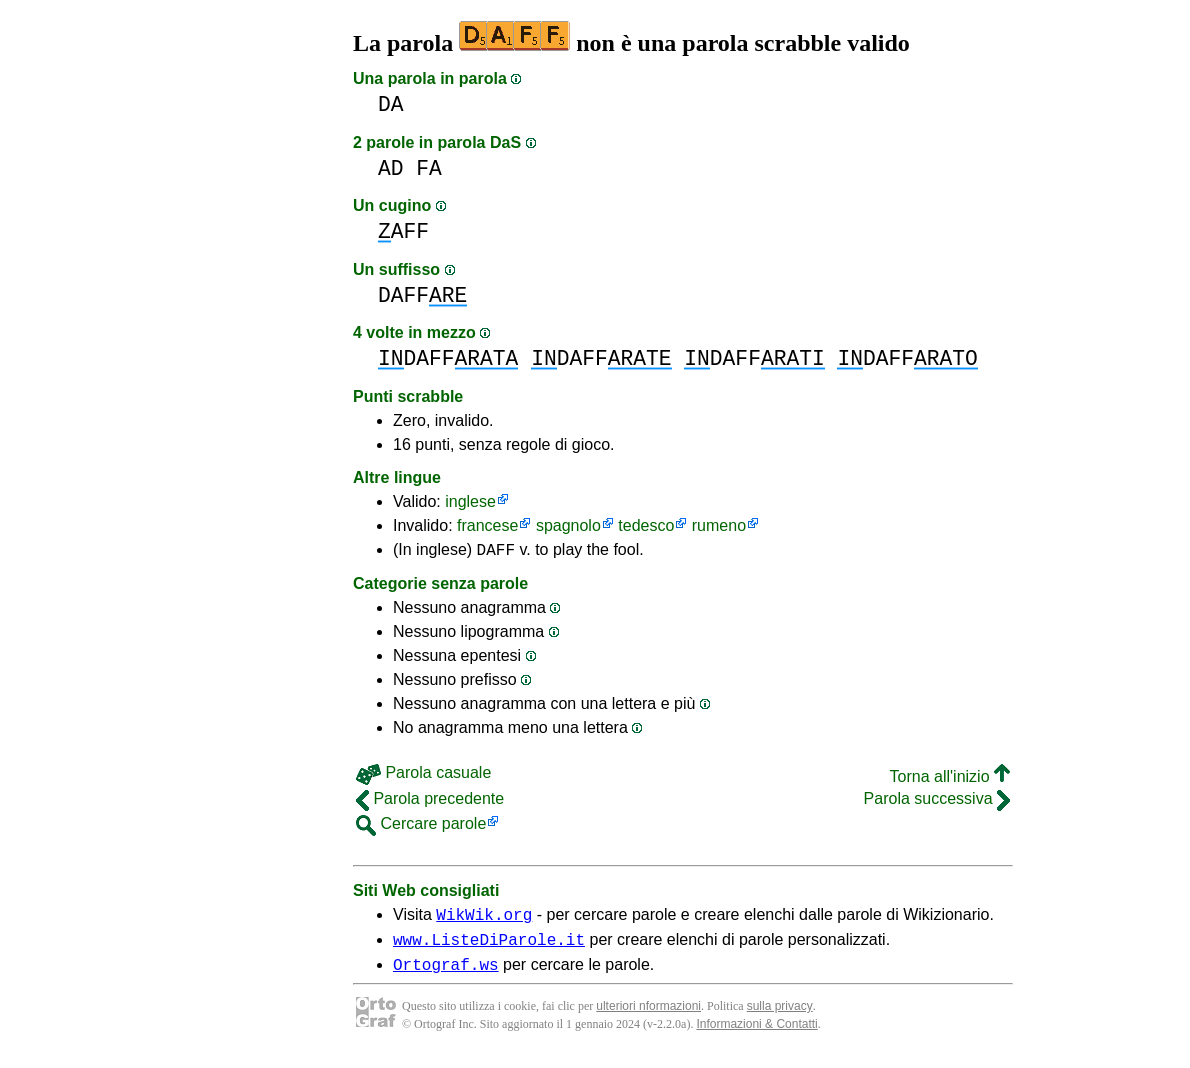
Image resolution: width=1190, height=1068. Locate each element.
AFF (403, 231)
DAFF (422, 295)
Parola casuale (423, 775)
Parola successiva (937, 801)
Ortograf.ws (446, 976)
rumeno (719, 525)
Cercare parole (421, 826)
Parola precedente (430, 801)
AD (391, 168)
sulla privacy (780, 1018)
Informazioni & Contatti (756, 1036)
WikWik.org (484, 920)
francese (487, 525)
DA (391, 104)
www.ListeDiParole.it (489, 948)
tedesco (646, 525)
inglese (470, 501)
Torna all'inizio (950, 779)
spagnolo (568, 525)
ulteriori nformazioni (648, 1018)
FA (429, 168)
